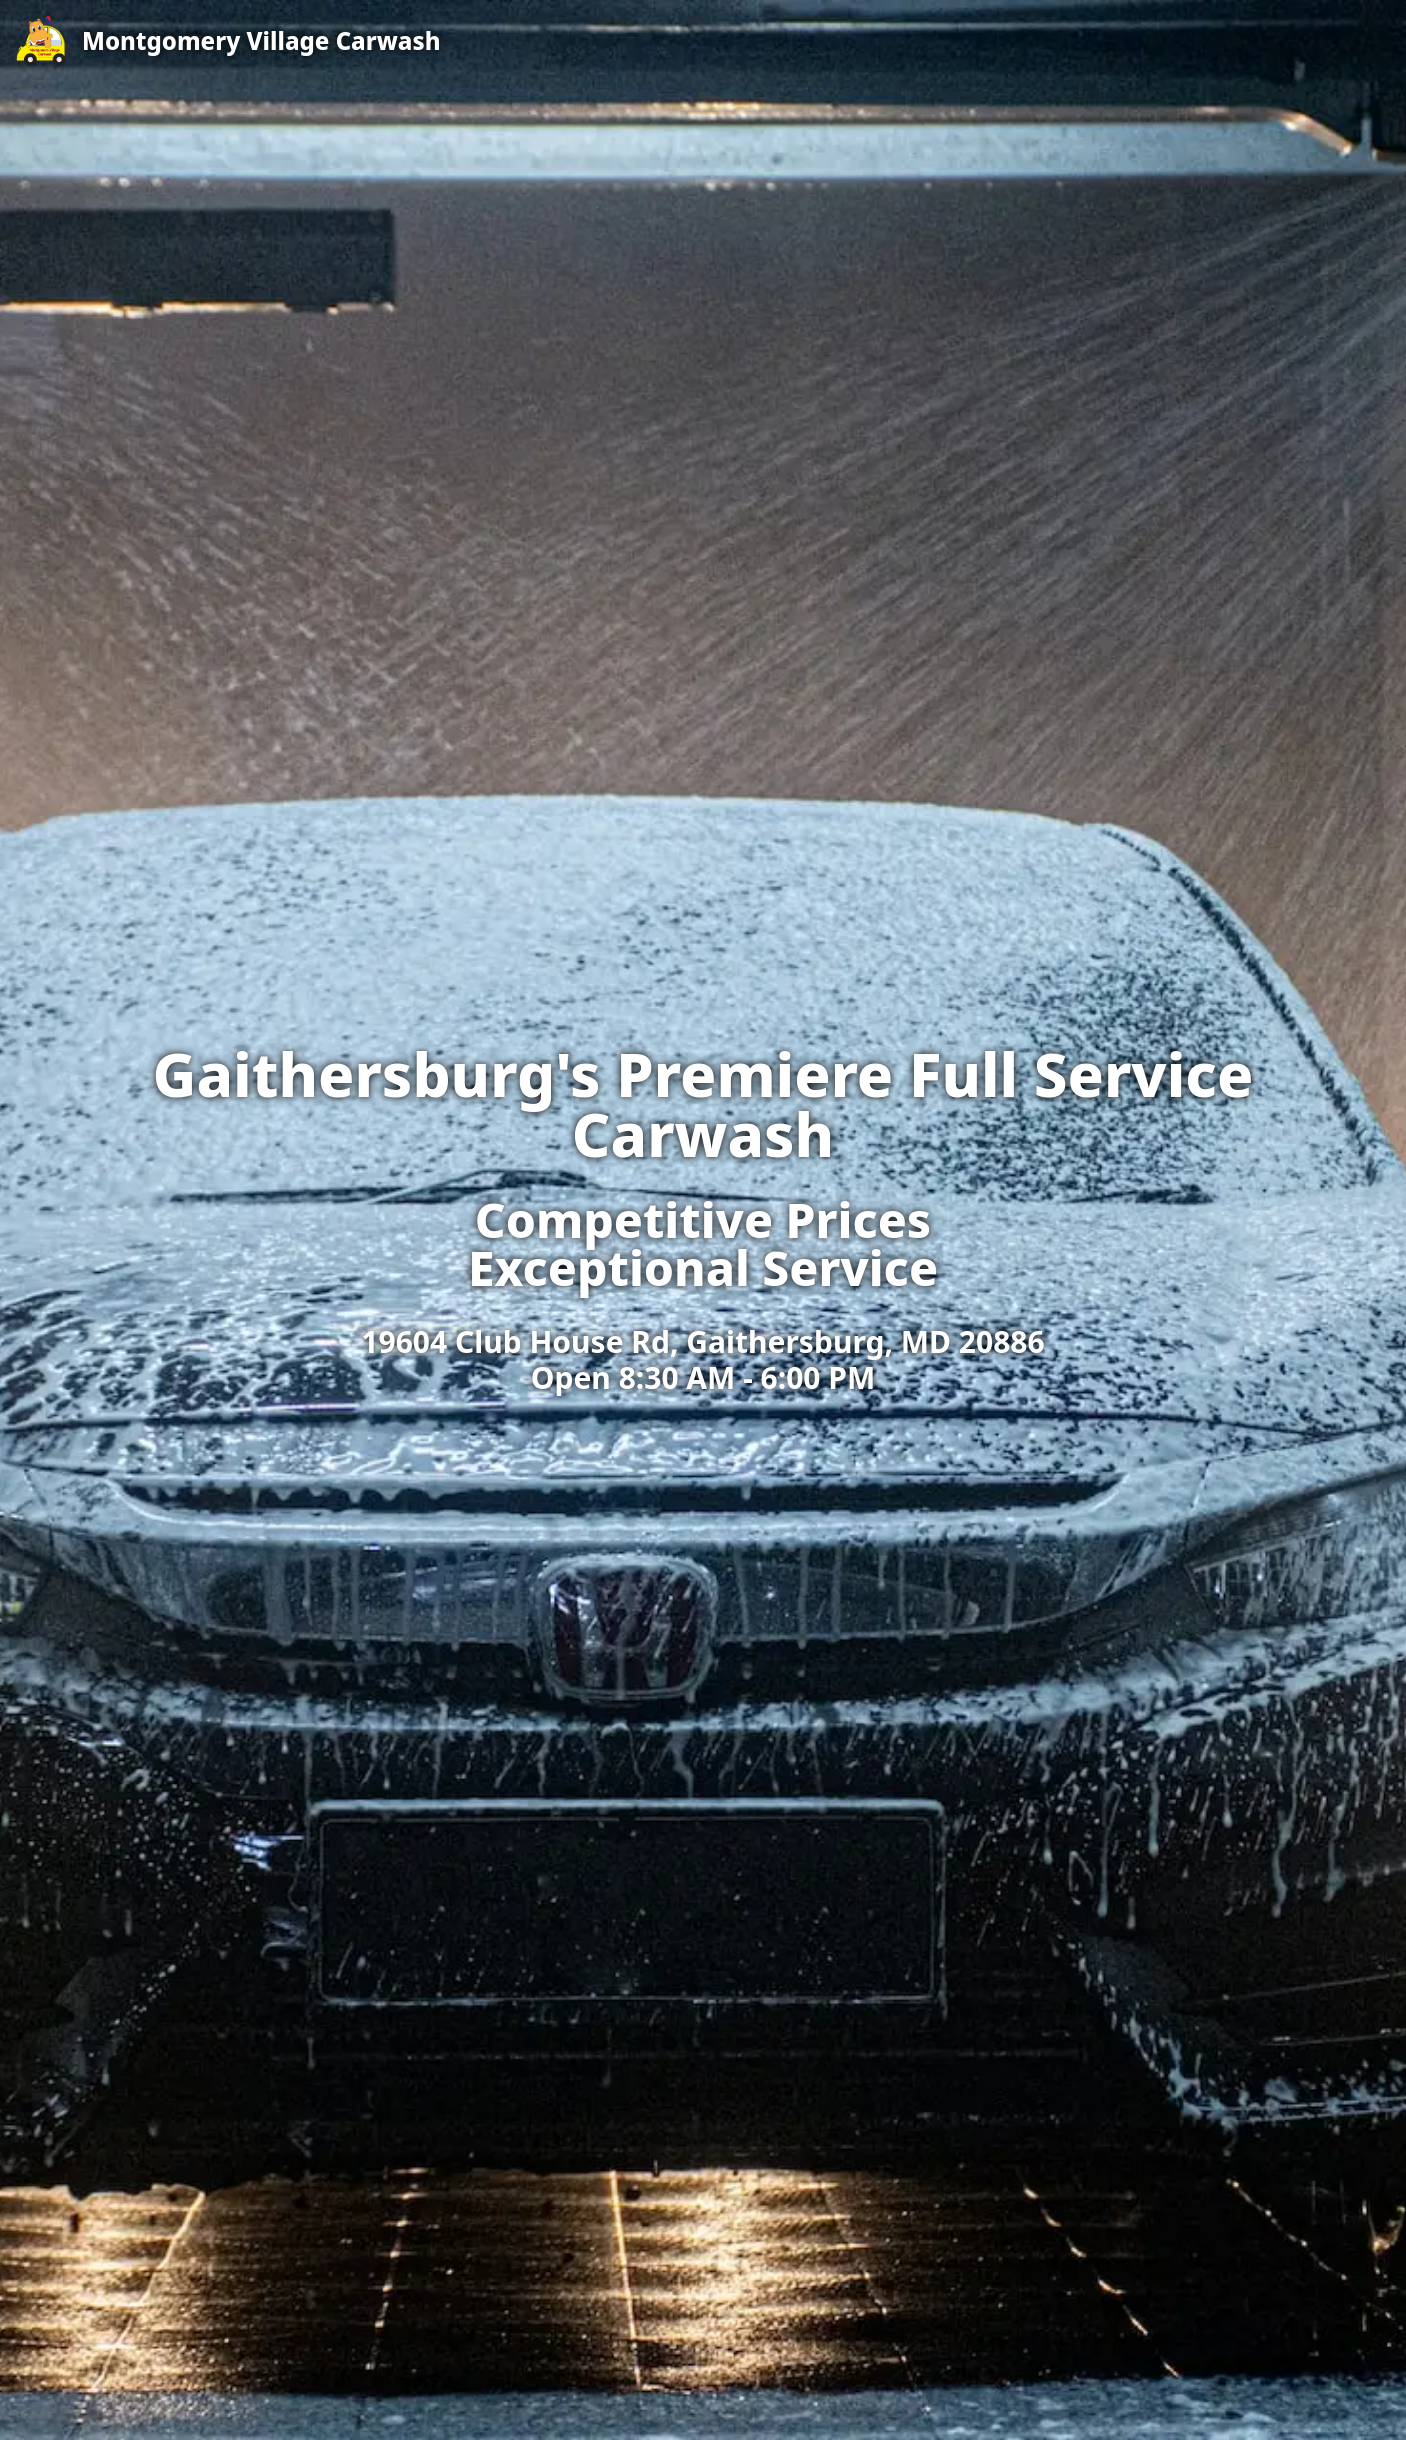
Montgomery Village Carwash (261, 41)
